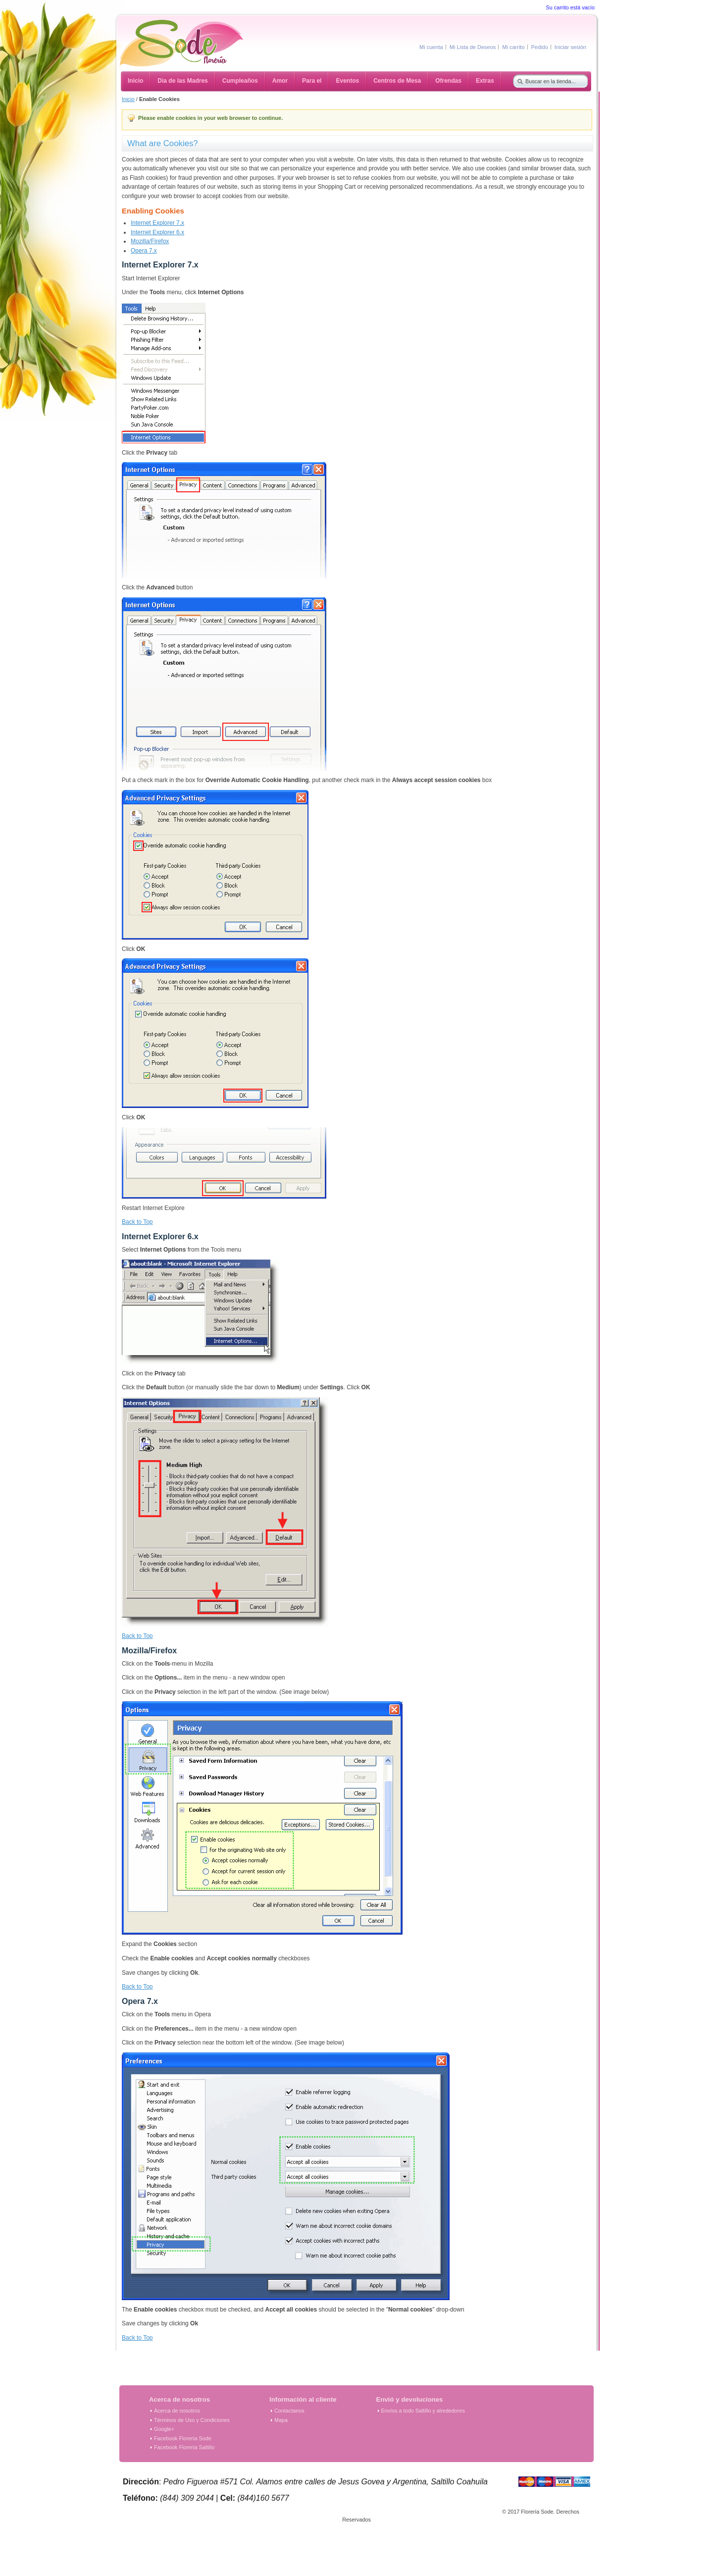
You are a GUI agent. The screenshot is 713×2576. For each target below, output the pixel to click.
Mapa (281, 2420)
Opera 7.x (144, 250)
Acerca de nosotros (177, 2411)
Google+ (164, 2429)
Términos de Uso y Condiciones (192, 2420)
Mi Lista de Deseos (473, 47)
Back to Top (137, 1221)
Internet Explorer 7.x (157, 222)
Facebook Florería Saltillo (184, 2447)
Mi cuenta (431, 47)
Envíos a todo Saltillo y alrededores (423, 2411)
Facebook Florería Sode (182, 2438)
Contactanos (289, 2411)
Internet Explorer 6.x (157, 232)
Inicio (128, 99)
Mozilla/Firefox (150, 241)
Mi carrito (513, 47)
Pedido (539, 47)
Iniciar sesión (570, 47)
